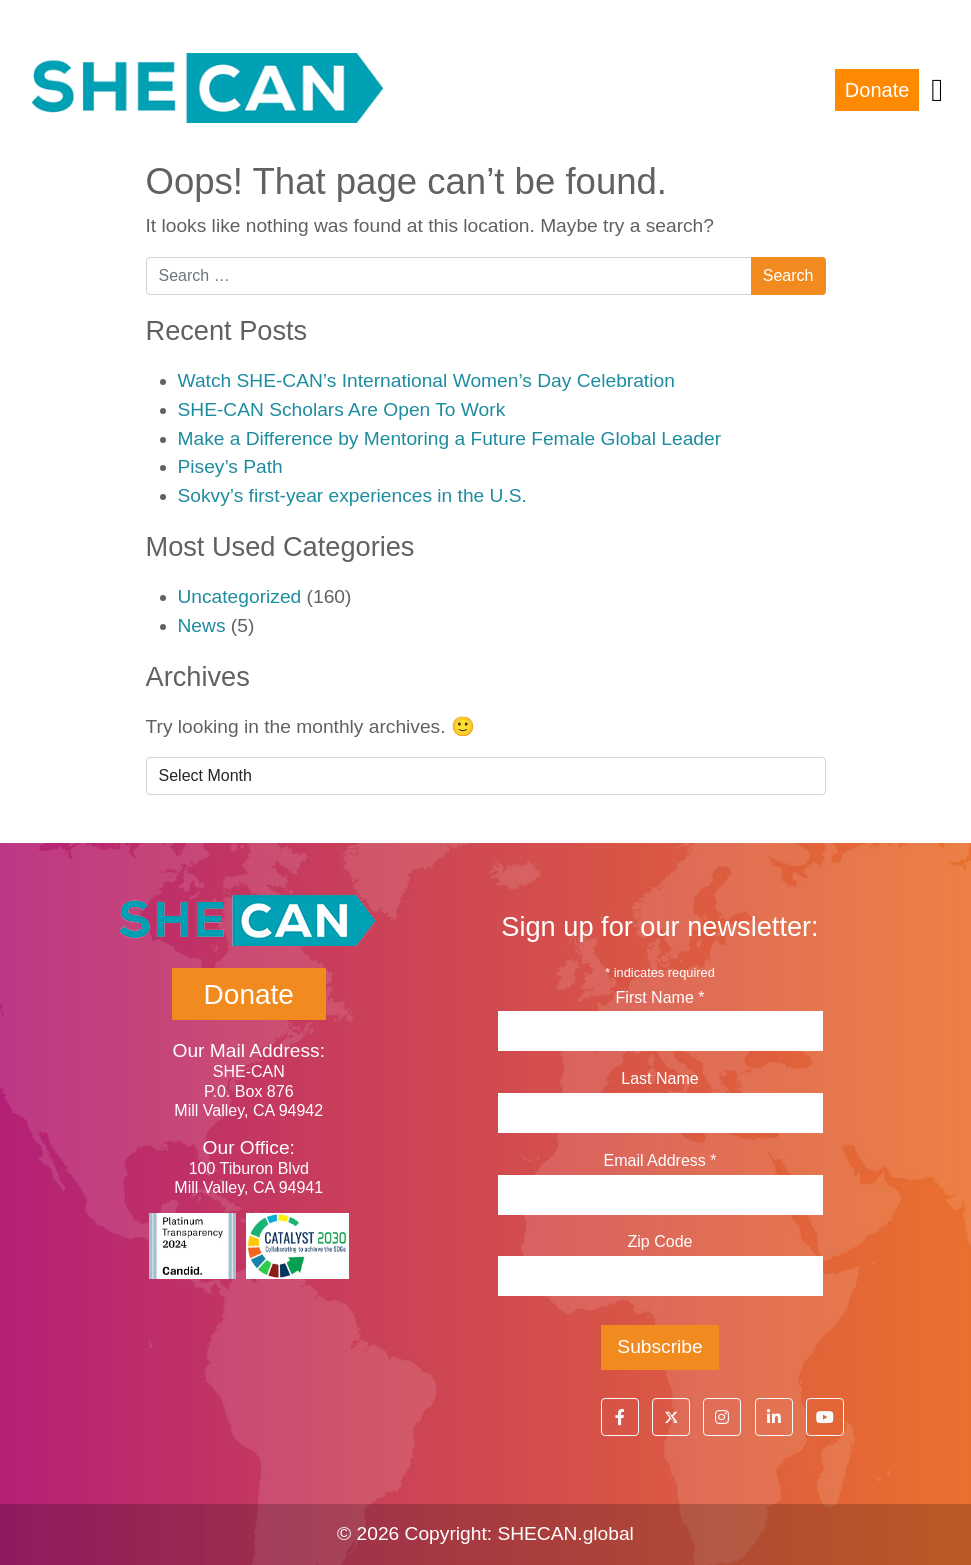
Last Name (659, 1078)
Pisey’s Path (230, 466)
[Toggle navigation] (937, 90)
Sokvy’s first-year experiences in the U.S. (352, 495)
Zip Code (660, 1241)
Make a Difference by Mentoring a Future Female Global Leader (450, 438)
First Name (660, 997)
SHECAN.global (565, 1533)
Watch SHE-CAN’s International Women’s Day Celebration (426, 380)
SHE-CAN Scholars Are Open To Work (342, 409)
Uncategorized (240, 596)
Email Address (660, 1160)
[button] (620, 1417)
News (202, 625)
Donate (877, 90)
